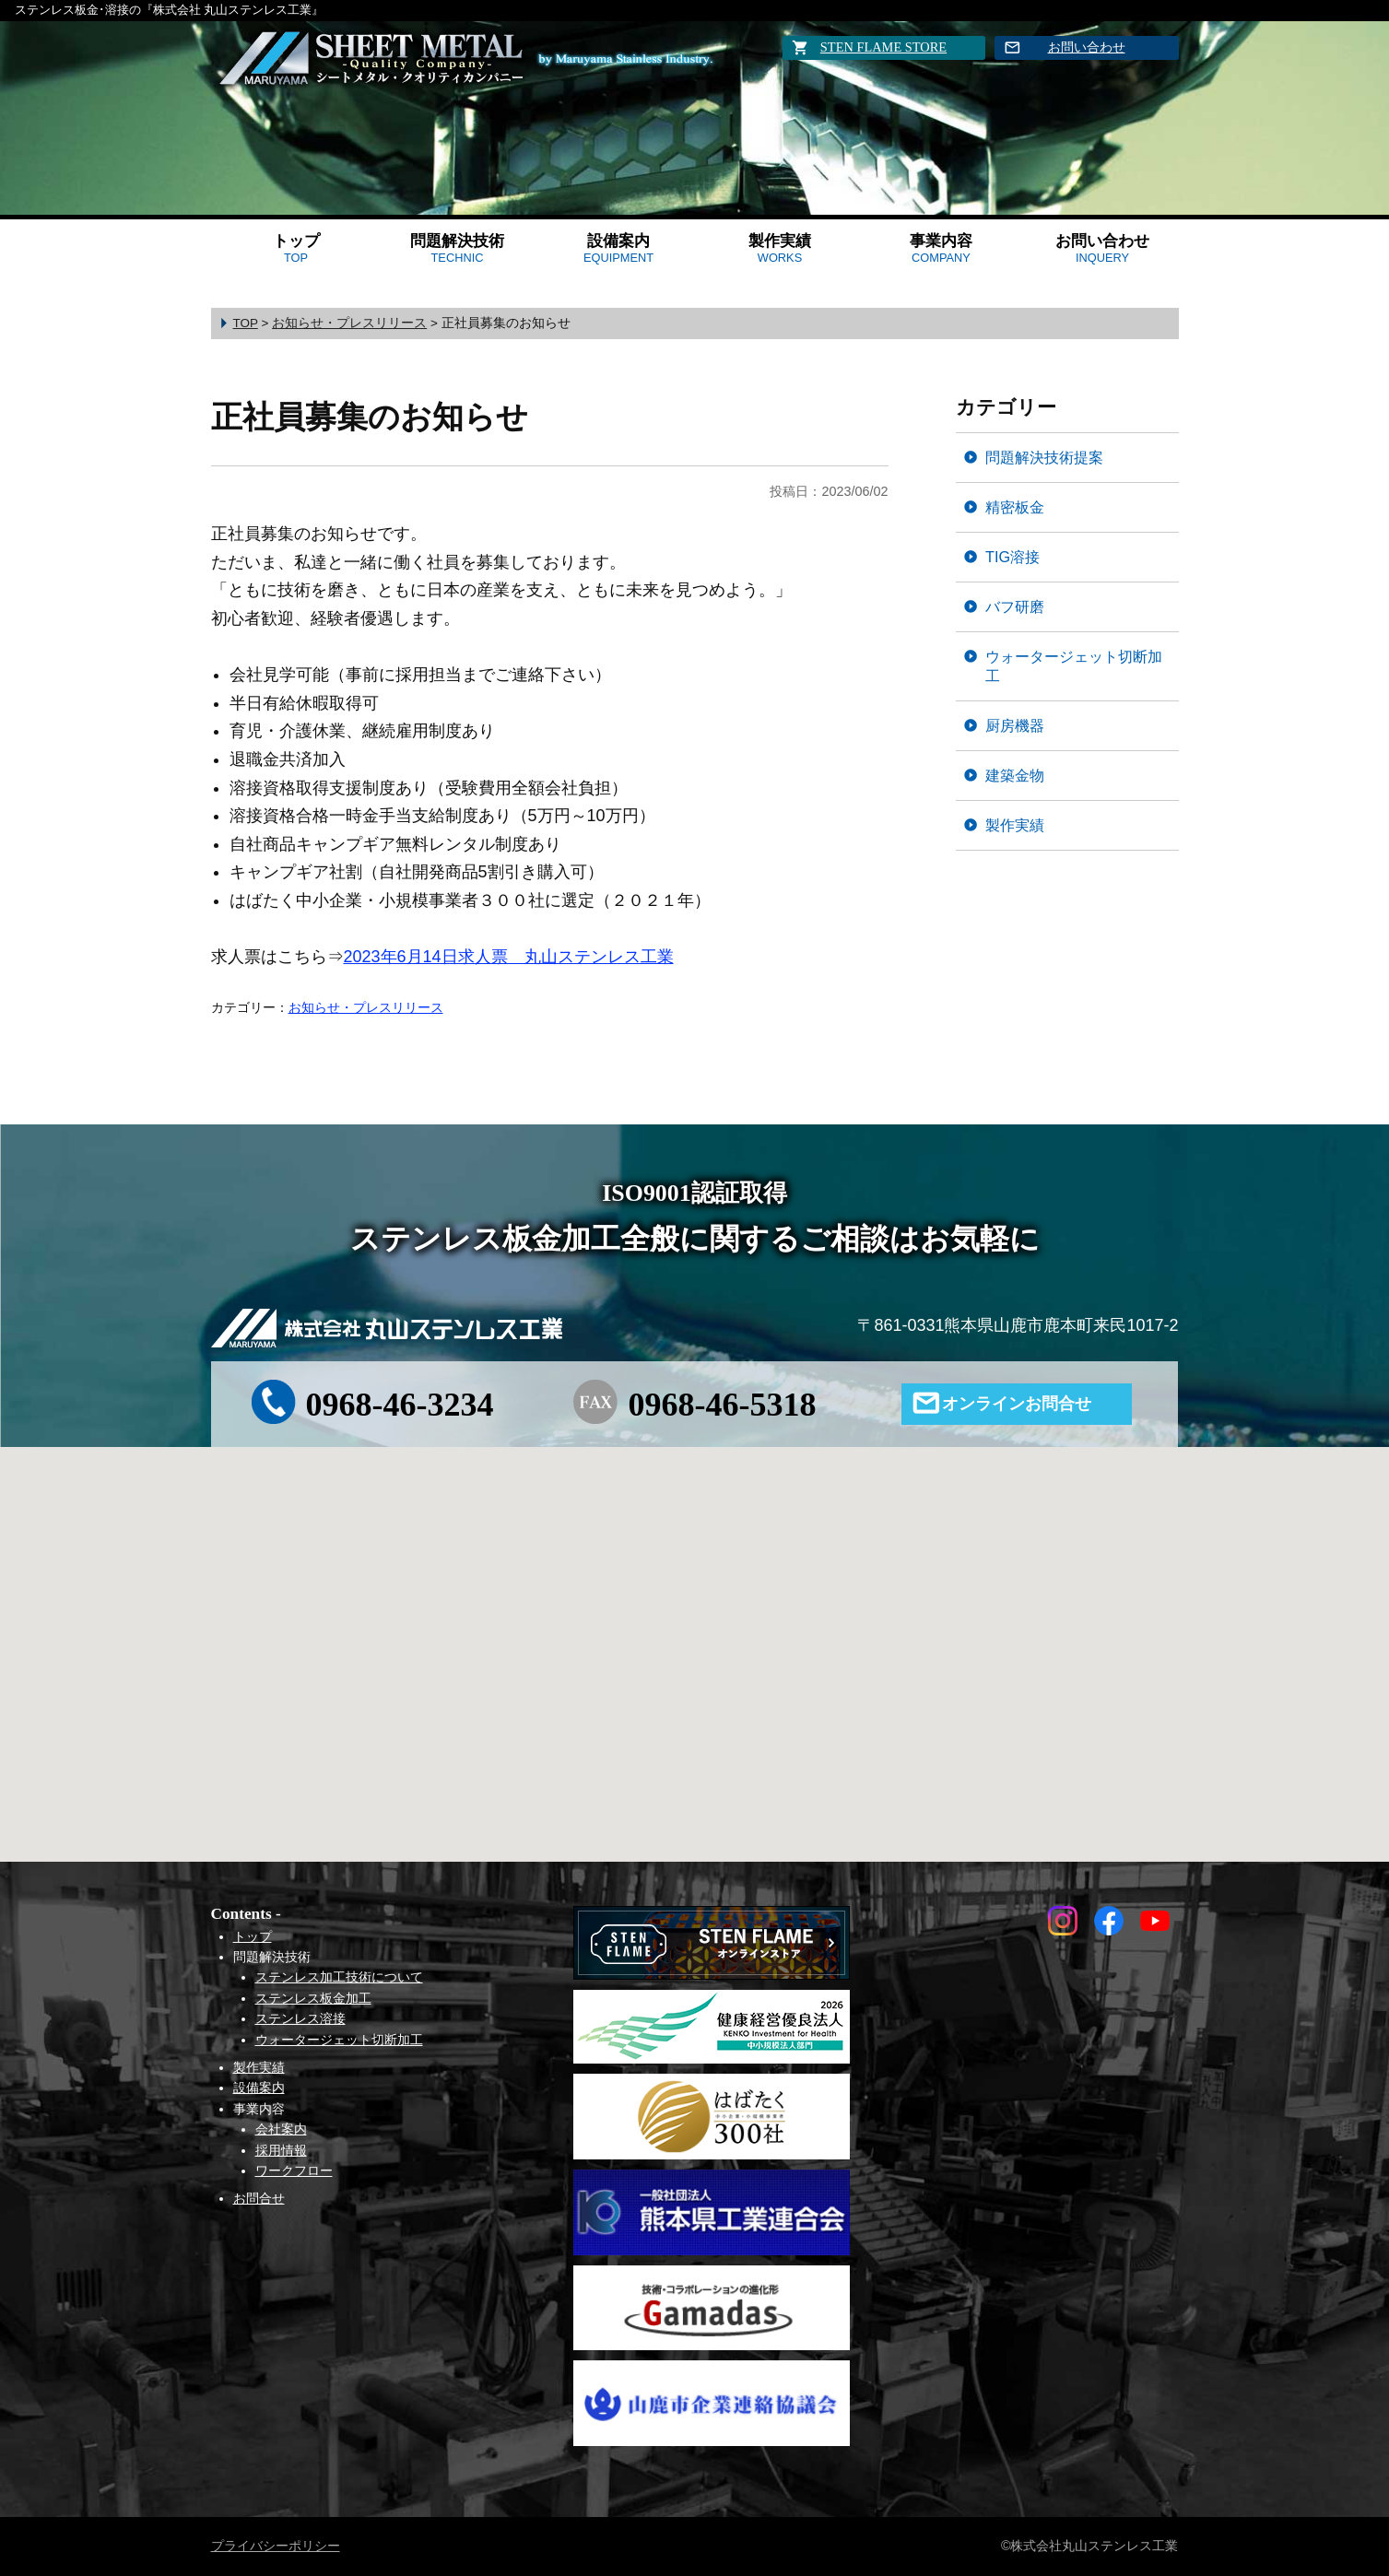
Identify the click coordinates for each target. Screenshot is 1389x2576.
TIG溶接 (1012, 556)
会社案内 (281, 2129)
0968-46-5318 (722, 1404)
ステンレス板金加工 (313, 1998)
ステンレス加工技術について (339, 1977)
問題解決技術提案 (1044, 457)
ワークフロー (294, 2170)
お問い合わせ (1086, 47)
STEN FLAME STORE (883, 47)
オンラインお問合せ (1016, 1403)
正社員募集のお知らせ (369, 417)
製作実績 (779, 248)
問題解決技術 (457, 248)
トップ (296, 248)
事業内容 (941, 248)
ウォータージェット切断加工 (1073, 666)
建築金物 (1014, 775)
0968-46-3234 (400, 1404)
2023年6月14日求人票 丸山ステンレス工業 (509, 956)
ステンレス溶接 (300, 2018)
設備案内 (618, 248)
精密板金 (1014, 507)
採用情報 (281, 2150)
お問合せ (259, 2198)
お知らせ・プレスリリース (365, 1007)
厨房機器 (1014, 725)
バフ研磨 (1014, 606)
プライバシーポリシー (275, 2545)
